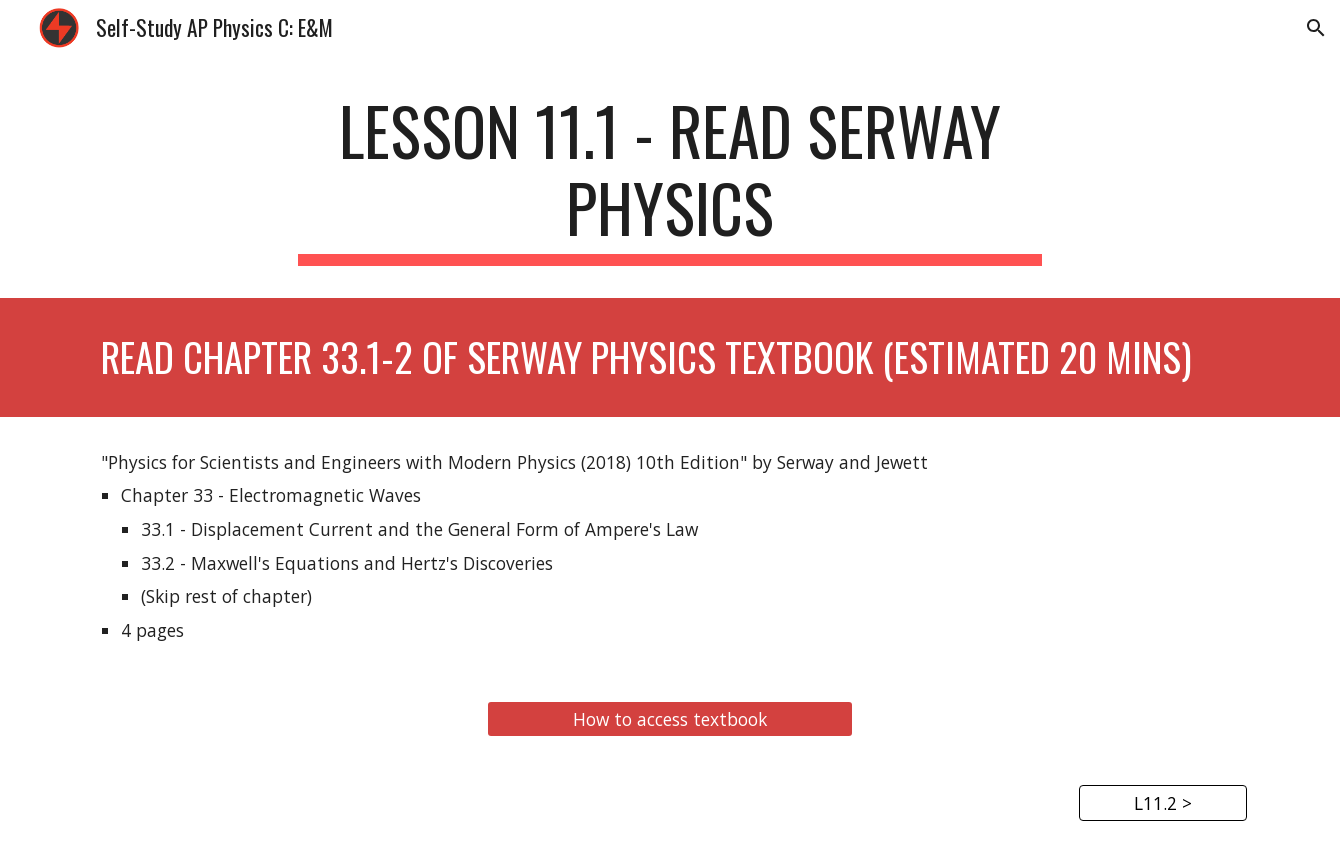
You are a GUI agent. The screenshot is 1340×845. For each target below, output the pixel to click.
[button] (1316, 28)
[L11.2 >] (1163, 802)
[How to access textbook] (669, 718)
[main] (670, 179)
